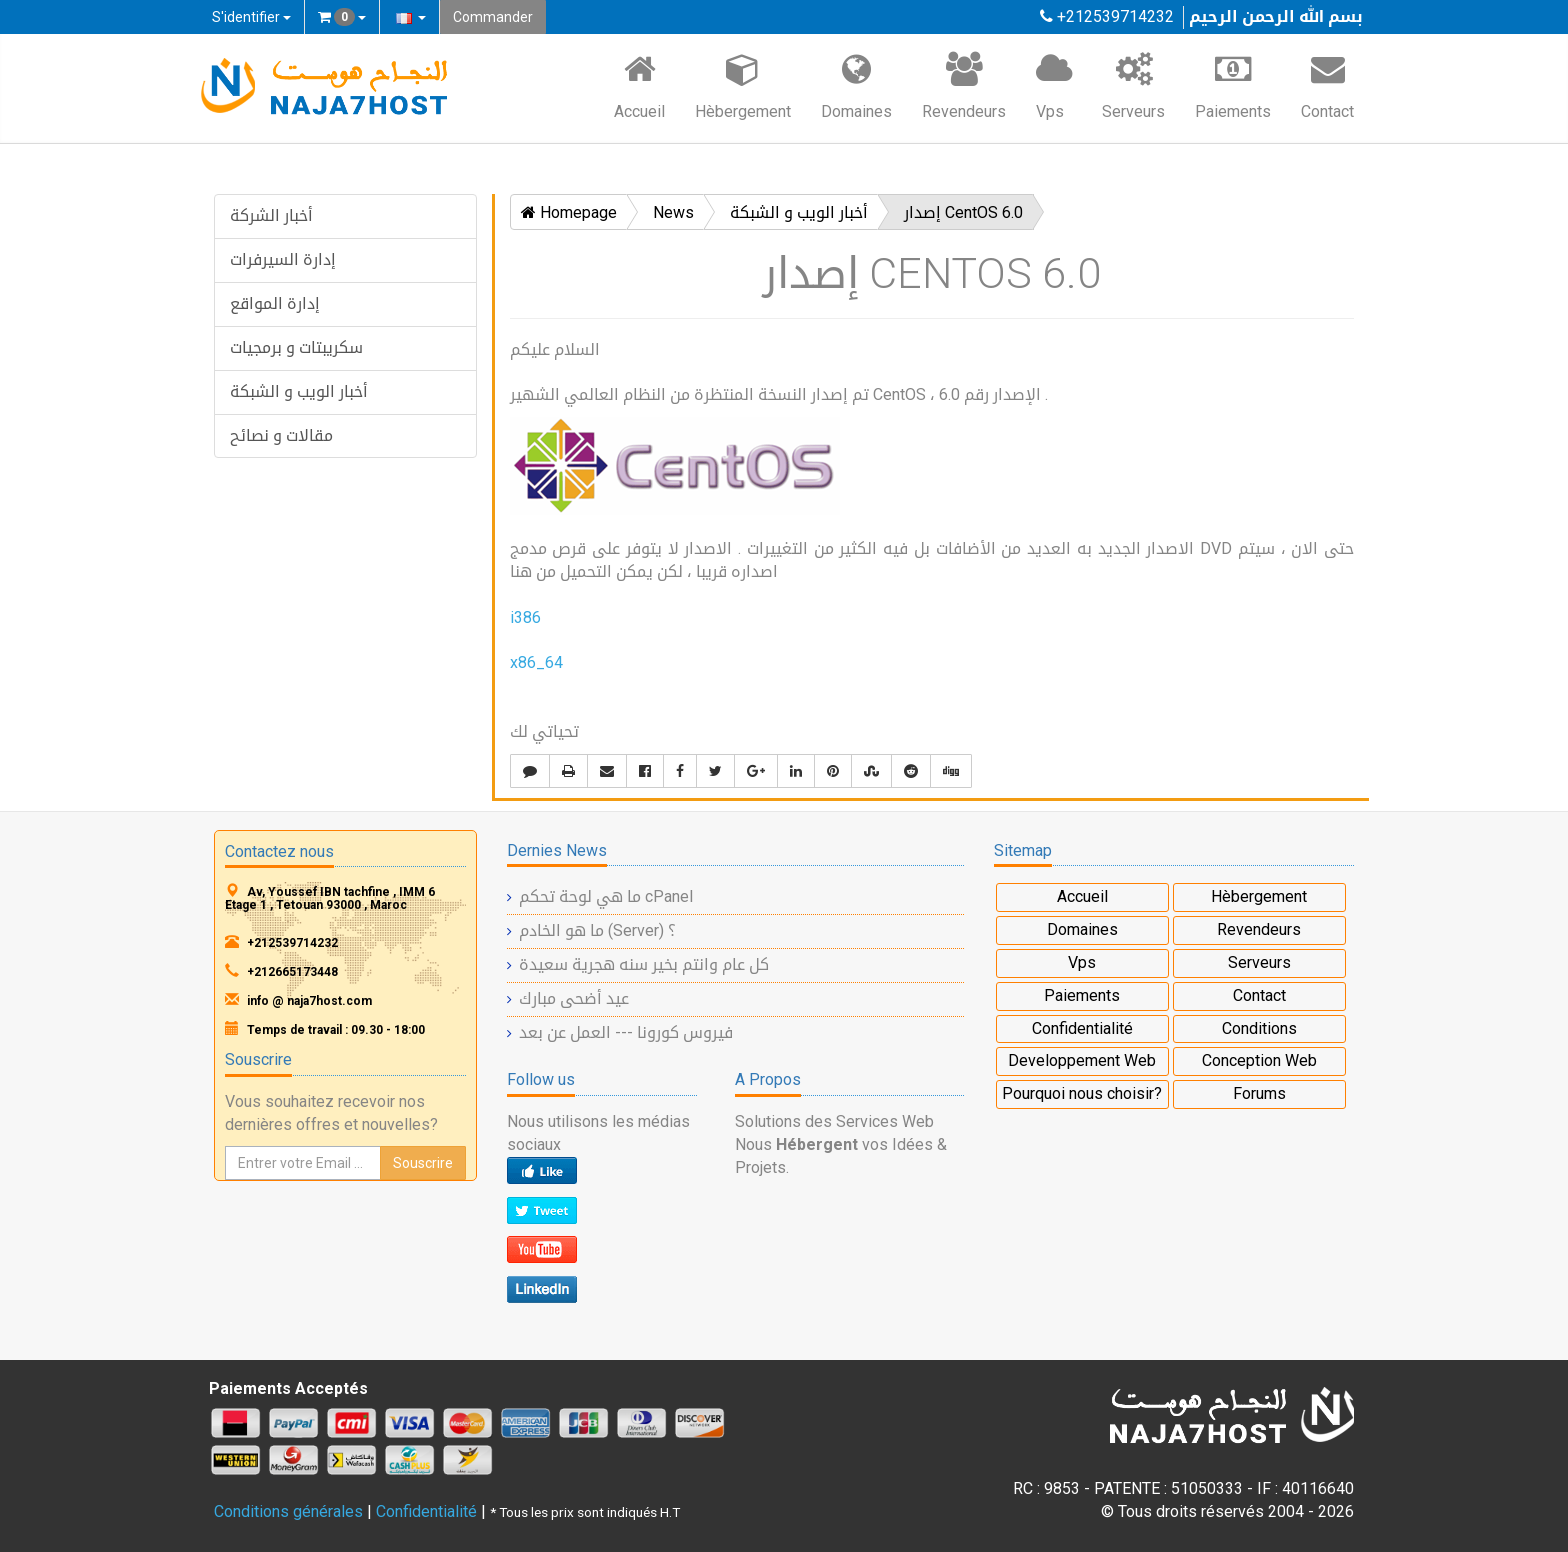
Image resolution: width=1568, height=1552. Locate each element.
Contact (1327, 85)
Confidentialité (1082, 1028)
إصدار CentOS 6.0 (963, 212)
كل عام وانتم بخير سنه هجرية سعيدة (644, 964)
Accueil (639, 85)
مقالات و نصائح (281, 435)
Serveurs (1133, 85)
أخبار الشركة (271, 215)
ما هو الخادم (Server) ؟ (597, 930)
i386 (525, 617)
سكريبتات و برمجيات (296, 347)
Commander (493, 17)
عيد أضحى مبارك (574, 998)
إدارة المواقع (275, 303)
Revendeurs (964, 85)
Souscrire (423, 1163)
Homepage (569, 212)
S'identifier (251, 17)
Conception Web (1259, 1060)
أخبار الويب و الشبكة (299, 391)
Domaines (856, 85)
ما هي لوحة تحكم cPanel (606, 896)
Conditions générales (288, 1511)
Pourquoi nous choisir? (1082, 1093)
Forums (1259, 1093)
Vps (1054, 85)
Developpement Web (1082, 1060)
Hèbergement (743, 85)
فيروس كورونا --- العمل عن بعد (626, 1032)
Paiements (1233, 85)
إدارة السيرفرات (283, 259)
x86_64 (536, 662)
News (673, 212)
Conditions (1259, 1028)
